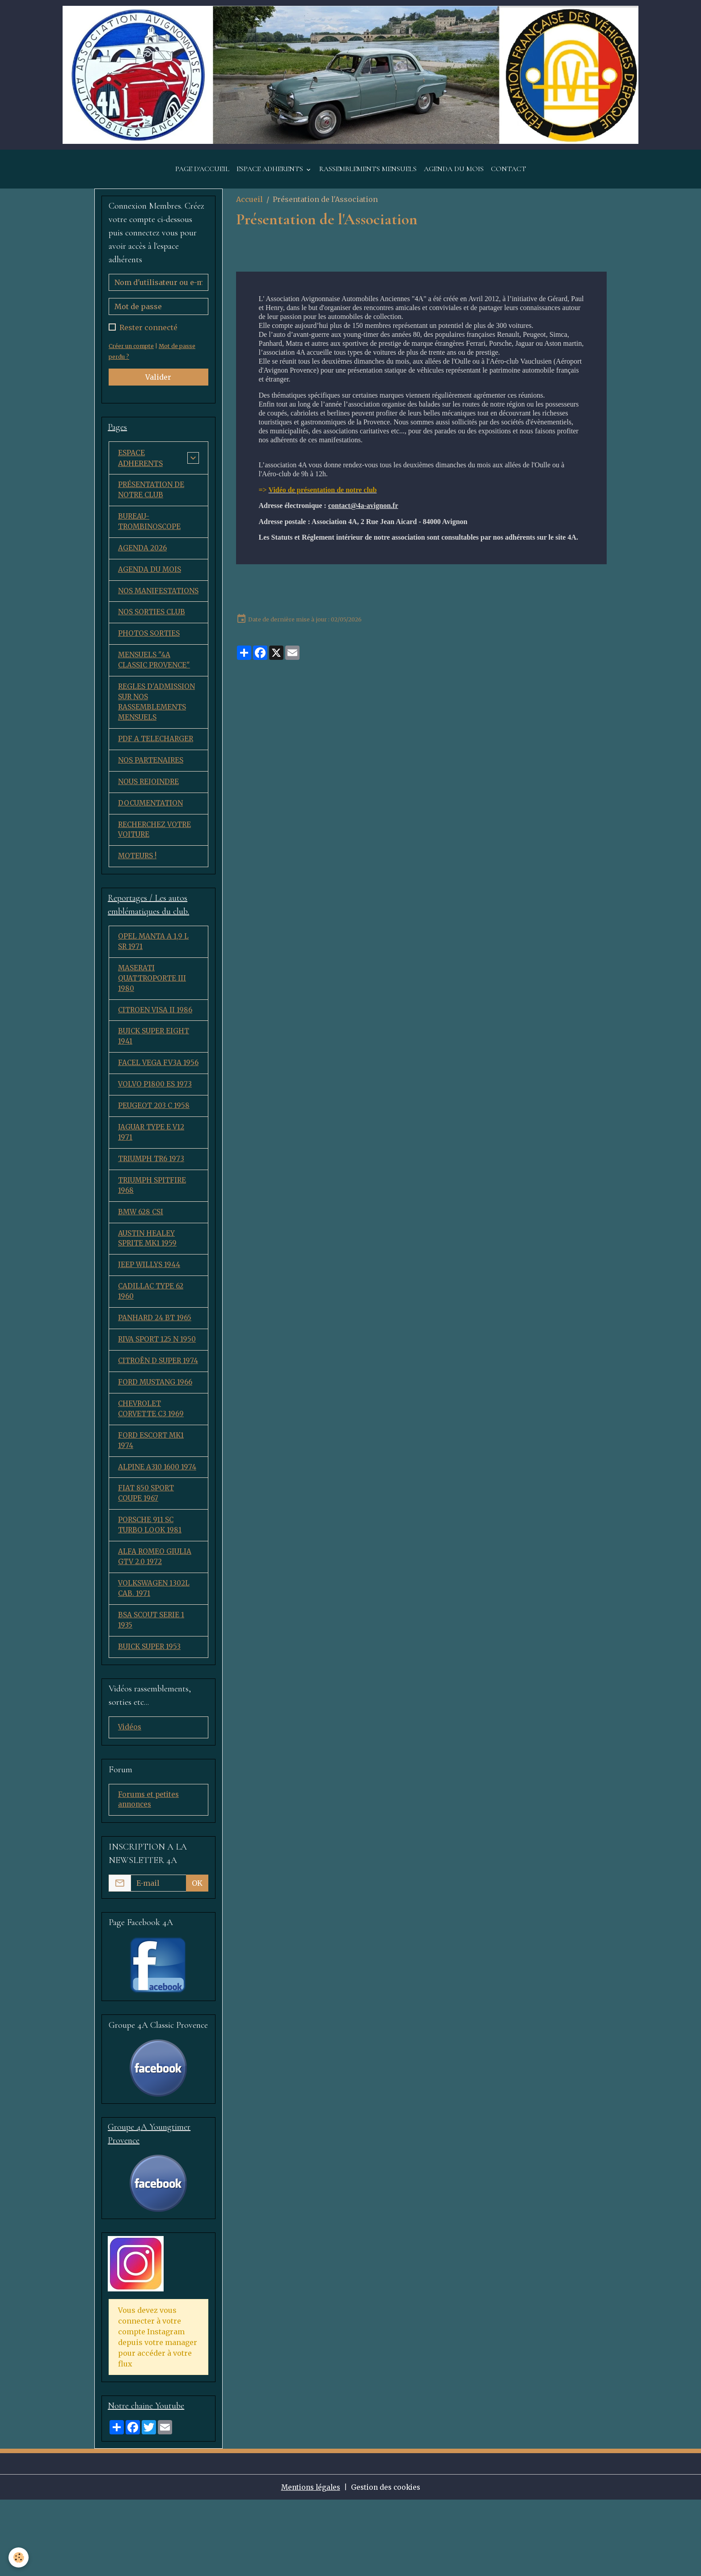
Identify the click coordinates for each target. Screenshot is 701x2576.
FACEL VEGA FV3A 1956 (150, 1105)
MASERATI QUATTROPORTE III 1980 (153, 1012)
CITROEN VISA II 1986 (156, 1044)
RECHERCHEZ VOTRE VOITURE (156, 860)
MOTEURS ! (138, 887)
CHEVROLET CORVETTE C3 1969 (152, 1475)
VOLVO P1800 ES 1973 (156, 1132)
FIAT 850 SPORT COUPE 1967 (147, 1563)
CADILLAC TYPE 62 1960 (151, 1345)
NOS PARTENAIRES (151, 789)
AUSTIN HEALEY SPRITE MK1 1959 (148, 1290)
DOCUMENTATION (151, 833)
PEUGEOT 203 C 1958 (154, 1154)
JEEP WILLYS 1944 (149, 1317)
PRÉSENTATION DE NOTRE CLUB (152, 501)
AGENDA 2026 (143, 560)
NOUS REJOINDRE (149, 811)
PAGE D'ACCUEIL (202, 179)
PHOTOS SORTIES (149, 658)
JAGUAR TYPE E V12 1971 (152, 1181)
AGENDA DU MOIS (454, 179)
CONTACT (508, 179)
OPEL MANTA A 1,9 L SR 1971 (154, 974)
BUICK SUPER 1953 (150, 1720)
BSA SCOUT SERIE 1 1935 (152, 1693)
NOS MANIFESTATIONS (150, 610)
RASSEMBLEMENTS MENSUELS (368, 179)
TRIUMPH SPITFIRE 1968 (153, 1236)
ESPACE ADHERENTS (270, 179)
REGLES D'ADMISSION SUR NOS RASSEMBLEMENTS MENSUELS (157, 729)
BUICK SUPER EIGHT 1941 (155, 1072)
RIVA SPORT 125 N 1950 (158, 1393)
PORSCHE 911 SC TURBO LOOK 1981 (150, 1595)
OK (197, 1958)
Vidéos (130, 1801)
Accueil (249, 209)
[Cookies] (19, 2557)
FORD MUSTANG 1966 (156, 1448)
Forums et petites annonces (149, 1874)
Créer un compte (132, 356)
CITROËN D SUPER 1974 (151, 1421)
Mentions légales (309, 2563)
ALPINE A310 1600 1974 (158, 1535)
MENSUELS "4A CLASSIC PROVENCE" (155, 686)
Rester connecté (148, 337)
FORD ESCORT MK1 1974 (152, 1508)
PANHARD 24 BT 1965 (155, 1372)
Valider (158, 387)
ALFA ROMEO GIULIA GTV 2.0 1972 (155, 1628)
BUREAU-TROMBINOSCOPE (150, 533)
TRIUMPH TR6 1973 (152, 1208)
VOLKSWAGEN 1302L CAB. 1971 (154, 1660)
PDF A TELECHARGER (156, 767)
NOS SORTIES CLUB (152, 637)
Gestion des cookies (387, 2563)
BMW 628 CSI (141, 1263)
